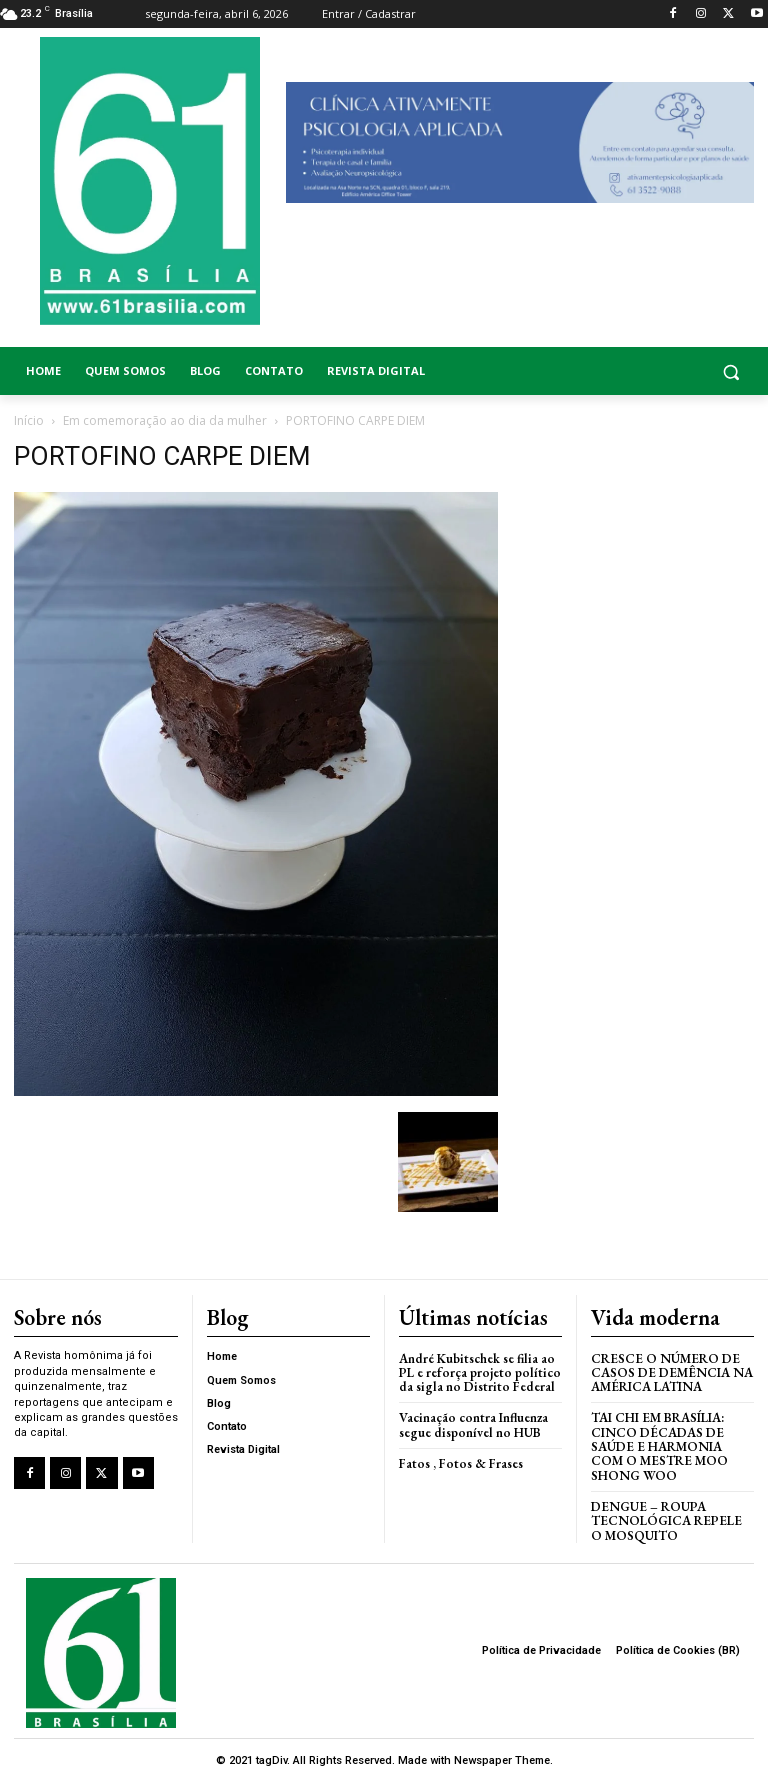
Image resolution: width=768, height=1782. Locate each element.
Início (29, 420)
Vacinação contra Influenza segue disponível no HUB (473, 1424)
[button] (672, 371)
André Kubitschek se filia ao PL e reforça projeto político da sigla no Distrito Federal (480, 1373)
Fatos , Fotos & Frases (461, 1463)
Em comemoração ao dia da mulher (165, 420)
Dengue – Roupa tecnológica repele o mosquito (666, 1521)
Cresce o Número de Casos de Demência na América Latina (672, 1373)
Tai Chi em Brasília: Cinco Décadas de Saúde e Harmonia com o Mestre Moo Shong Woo (659, 1446)
